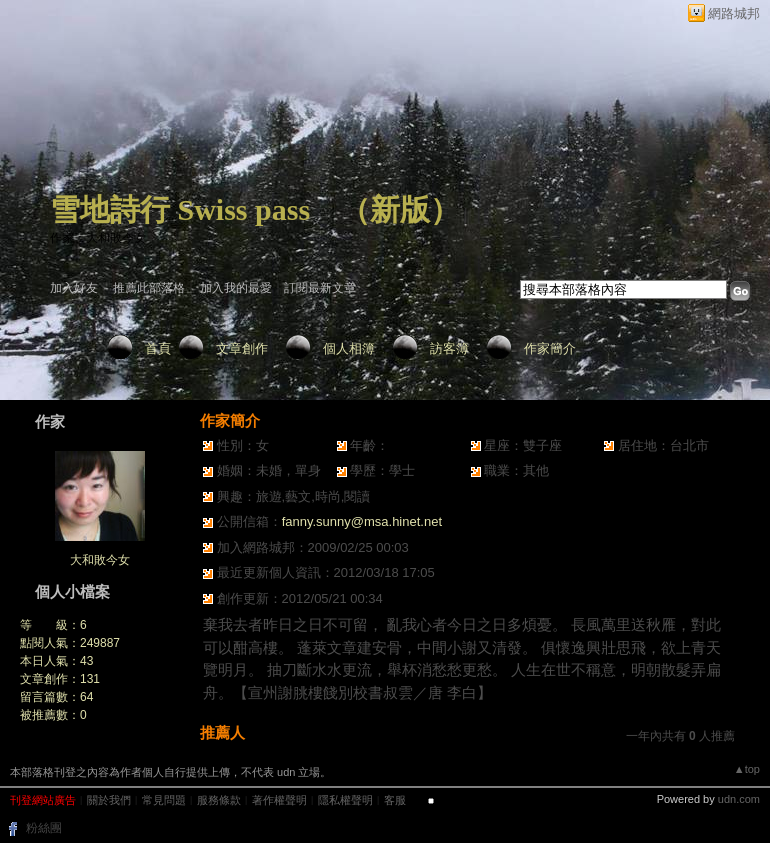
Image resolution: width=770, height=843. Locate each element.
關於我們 (109, 800)
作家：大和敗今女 (98, 238)
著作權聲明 (279, 800)
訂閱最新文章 (320, 288)
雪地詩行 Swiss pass (180, 209)
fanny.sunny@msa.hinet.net (362, 521)
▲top (747, 769)
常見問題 (164, 800)
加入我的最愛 (236, 288)
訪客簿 (449, 348)
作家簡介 (550, 348)
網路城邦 (734, 13)
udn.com (739, 799)
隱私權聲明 (345, 800)
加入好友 (74, 288)
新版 (400, 209)
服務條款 (219, 800)
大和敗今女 (100, 560)
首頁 (158, 348)
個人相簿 (349, 348)
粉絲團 (44, 828)
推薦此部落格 (149, 288)
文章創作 (242, 348)
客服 (395, 800)
